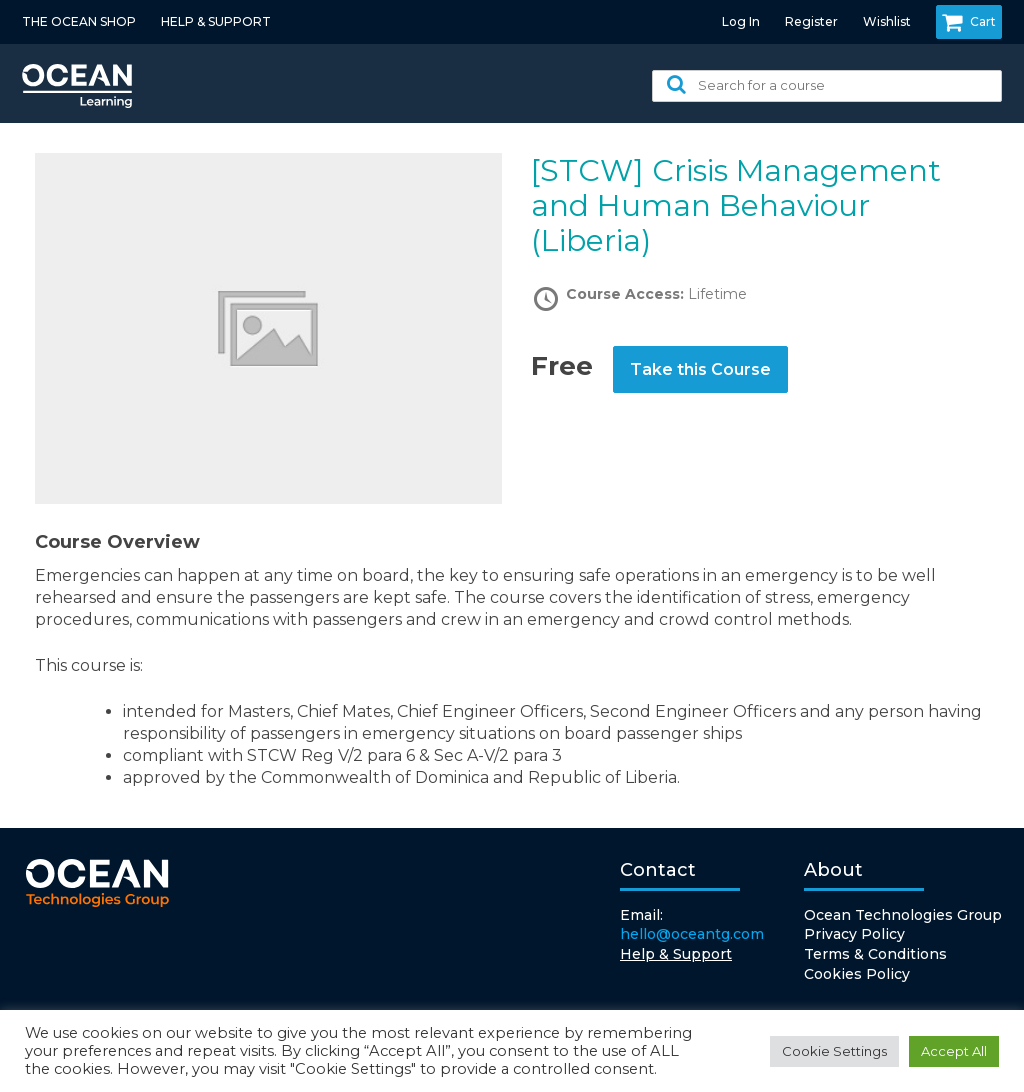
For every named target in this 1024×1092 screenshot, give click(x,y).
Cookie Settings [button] (834, 1051)
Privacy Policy (854, 934)
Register (811, 21)
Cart (969, 22)
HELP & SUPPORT (216, 21)
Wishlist (887, 21)
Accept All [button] (954, 1051)
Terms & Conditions (875, 954)
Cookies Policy (857, 974)
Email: (692, 925)
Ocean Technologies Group (903, 915)
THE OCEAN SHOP (79, 21)
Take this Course (700, 369)
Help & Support (676, 954)
